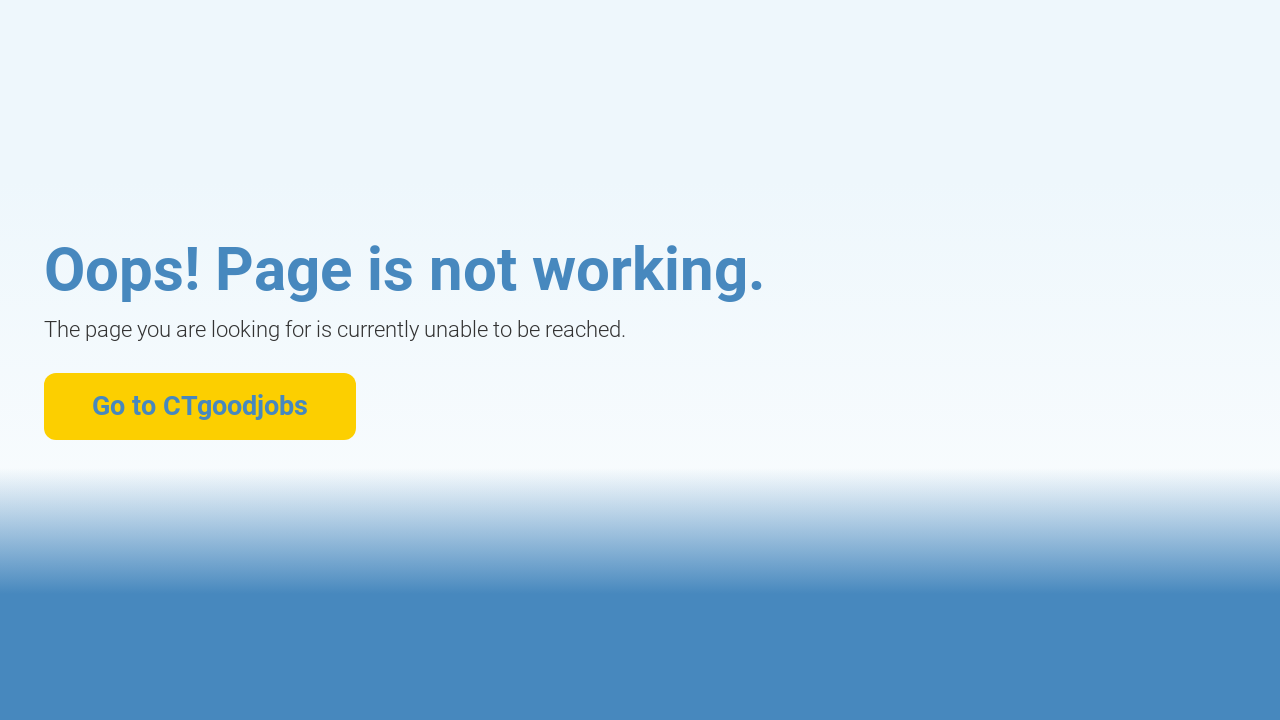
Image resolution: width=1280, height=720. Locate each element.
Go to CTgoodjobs (200, 406)
